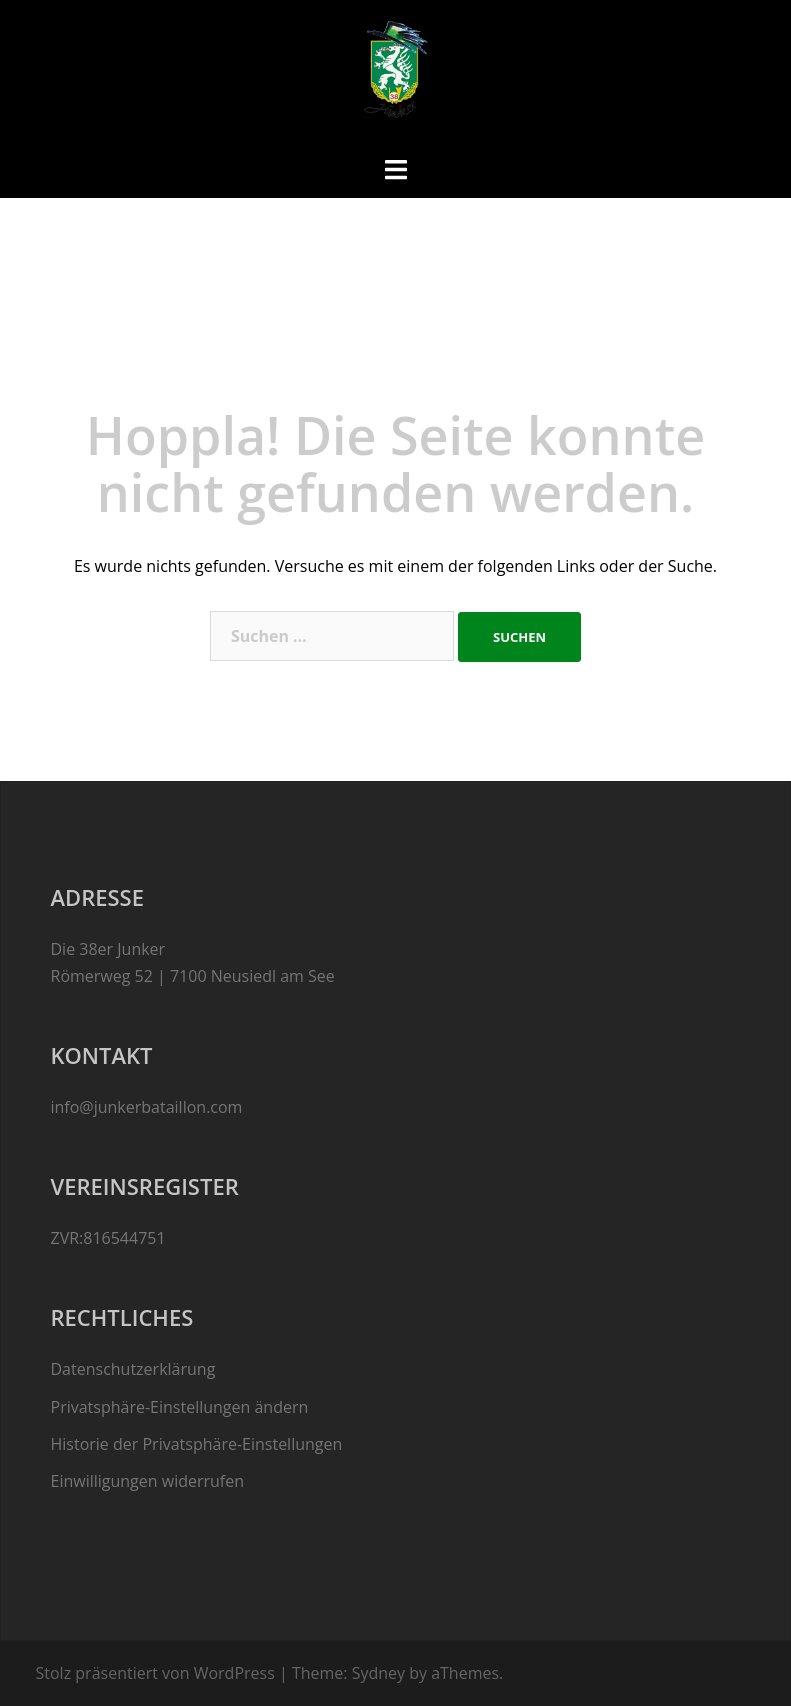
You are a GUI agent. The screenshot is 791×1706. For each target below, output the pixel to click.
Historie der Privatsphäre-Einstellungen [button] (197, 1444)
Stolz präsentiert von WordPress (155, 1673)
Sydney (378, 1673)
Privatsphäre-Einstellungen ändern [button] (180, 1407)
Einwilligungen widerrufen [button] (148, 1481)
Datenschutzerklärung (133, 1369)
